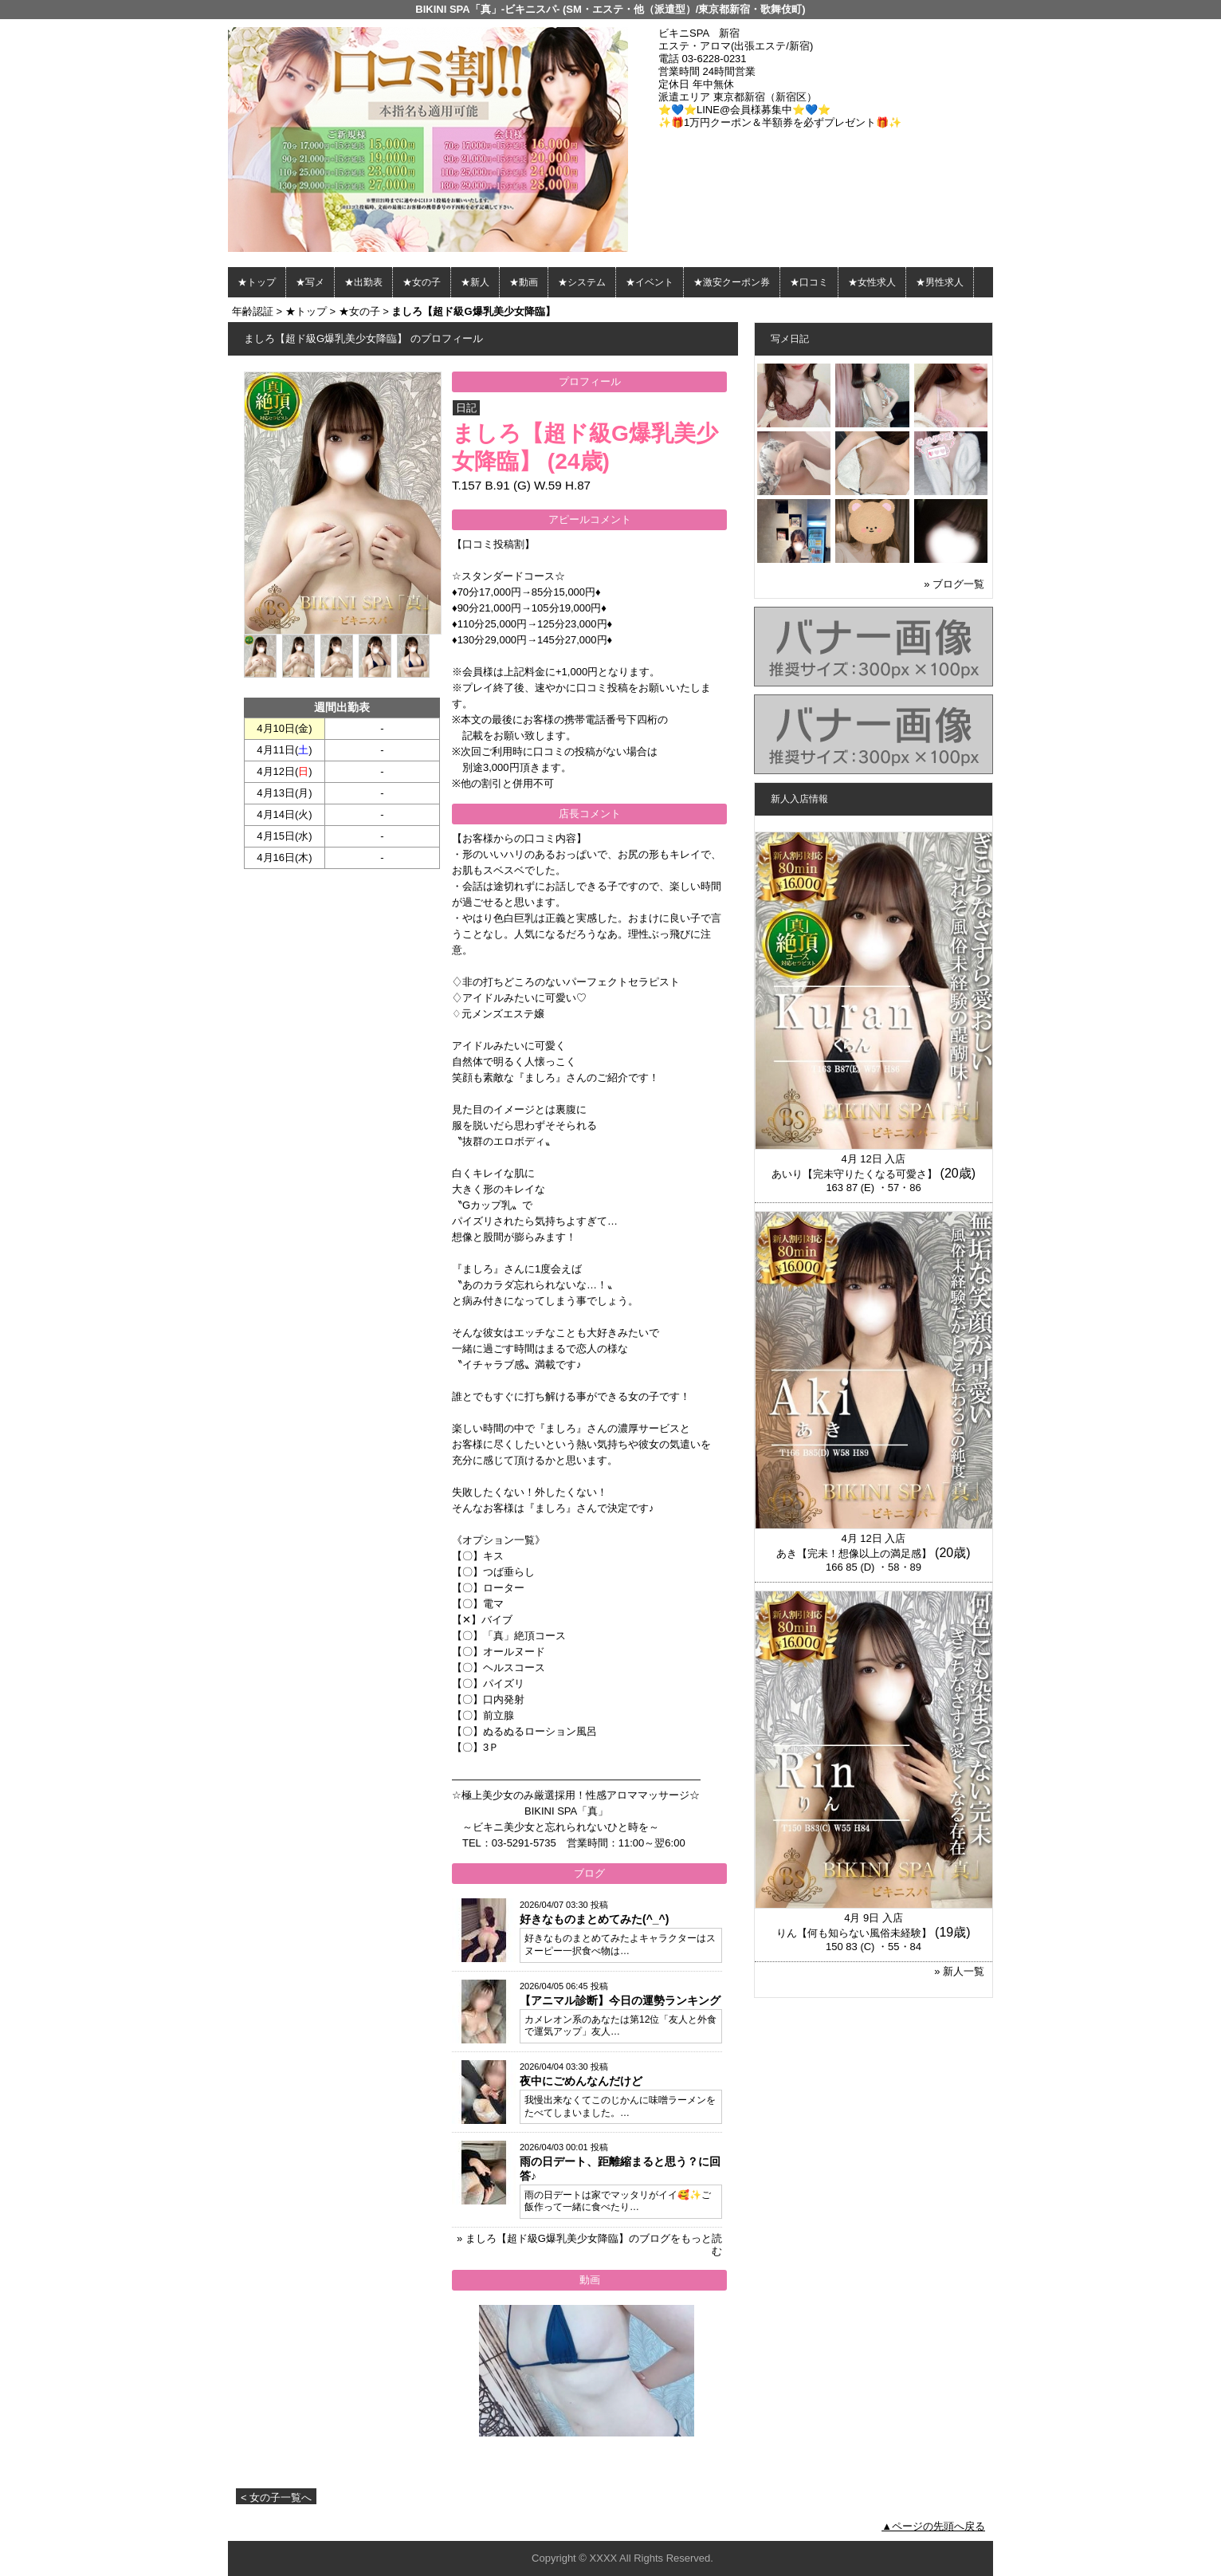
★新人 (475, 282)
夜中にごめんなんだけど (581, 2081)
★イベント (649, 282)
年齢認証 (252, 311)
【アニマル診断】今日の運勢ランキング (620, 2000)
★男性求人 (940, 282)
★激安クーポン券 (731, 282)
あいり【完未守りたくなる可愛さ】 (854, 1174)
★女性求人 (872, 282)
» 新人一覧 (959, 1971)
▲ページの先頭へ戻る (933, 2526)
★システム (582, 282)
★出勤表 (363, 282)
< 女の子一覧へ (276, 2497)
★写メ (310, 282)
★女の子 (421, 282)
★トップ (257, 282)
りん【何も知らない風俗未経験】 (854, 1933)
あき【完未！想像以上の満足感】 (854, 1553)
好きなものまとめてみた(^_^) (594, 1919)
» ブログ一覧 (954, 584)
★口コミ (809, 282)
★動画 (523, 282)
